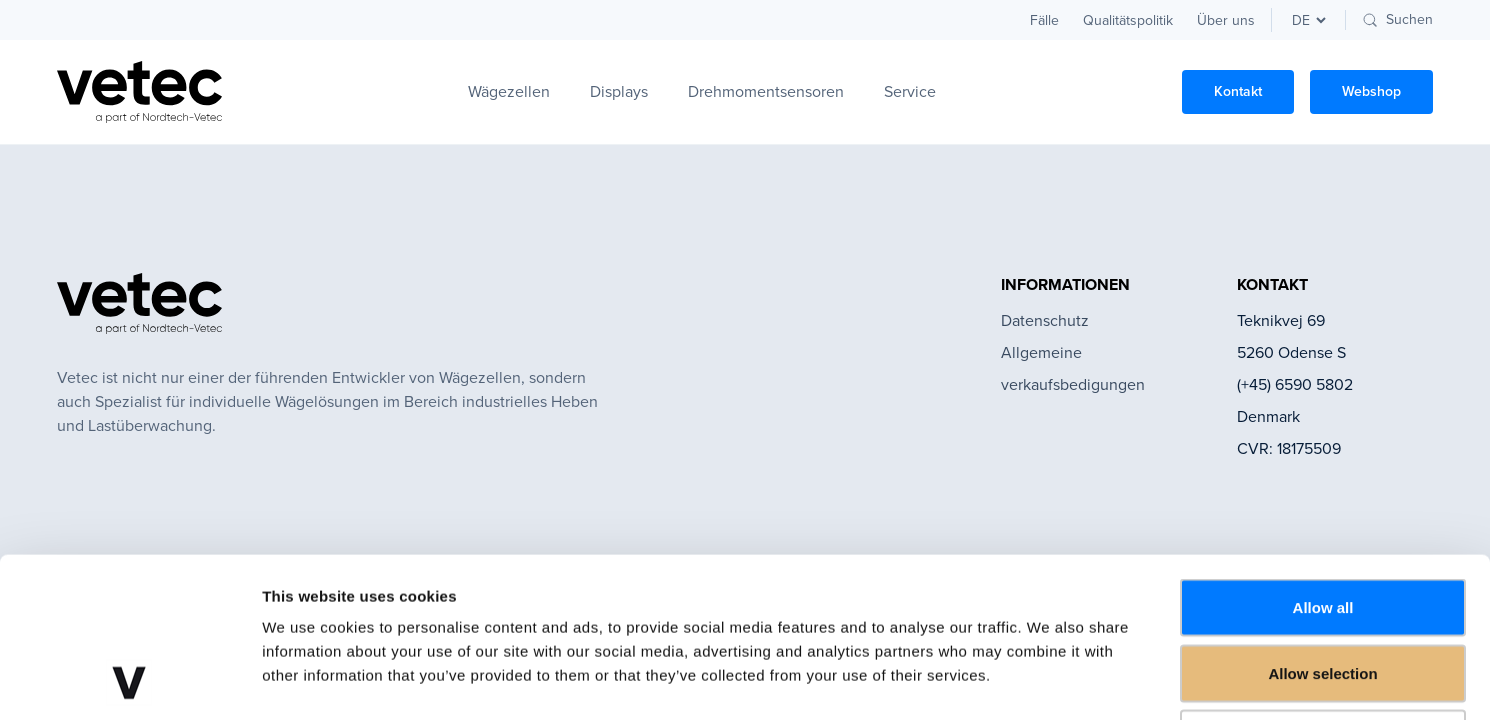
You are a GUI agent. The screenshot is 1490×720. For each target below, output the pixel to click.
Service (910, 91)
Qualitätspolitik (1128, 20)
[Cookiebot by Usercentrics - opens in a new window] (129, 681)
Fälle (1044, 20)
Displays (619, 91)
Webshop (1371, 91)
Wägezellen (509, 91)
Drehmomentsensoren (766, 91)
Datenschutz (1045, 320)
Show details (1049, 680)
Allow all (1323, 457)
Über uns (1226, 20)
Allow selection (1322, 523)
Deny (1323, 588)
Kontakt (1238, 91)
